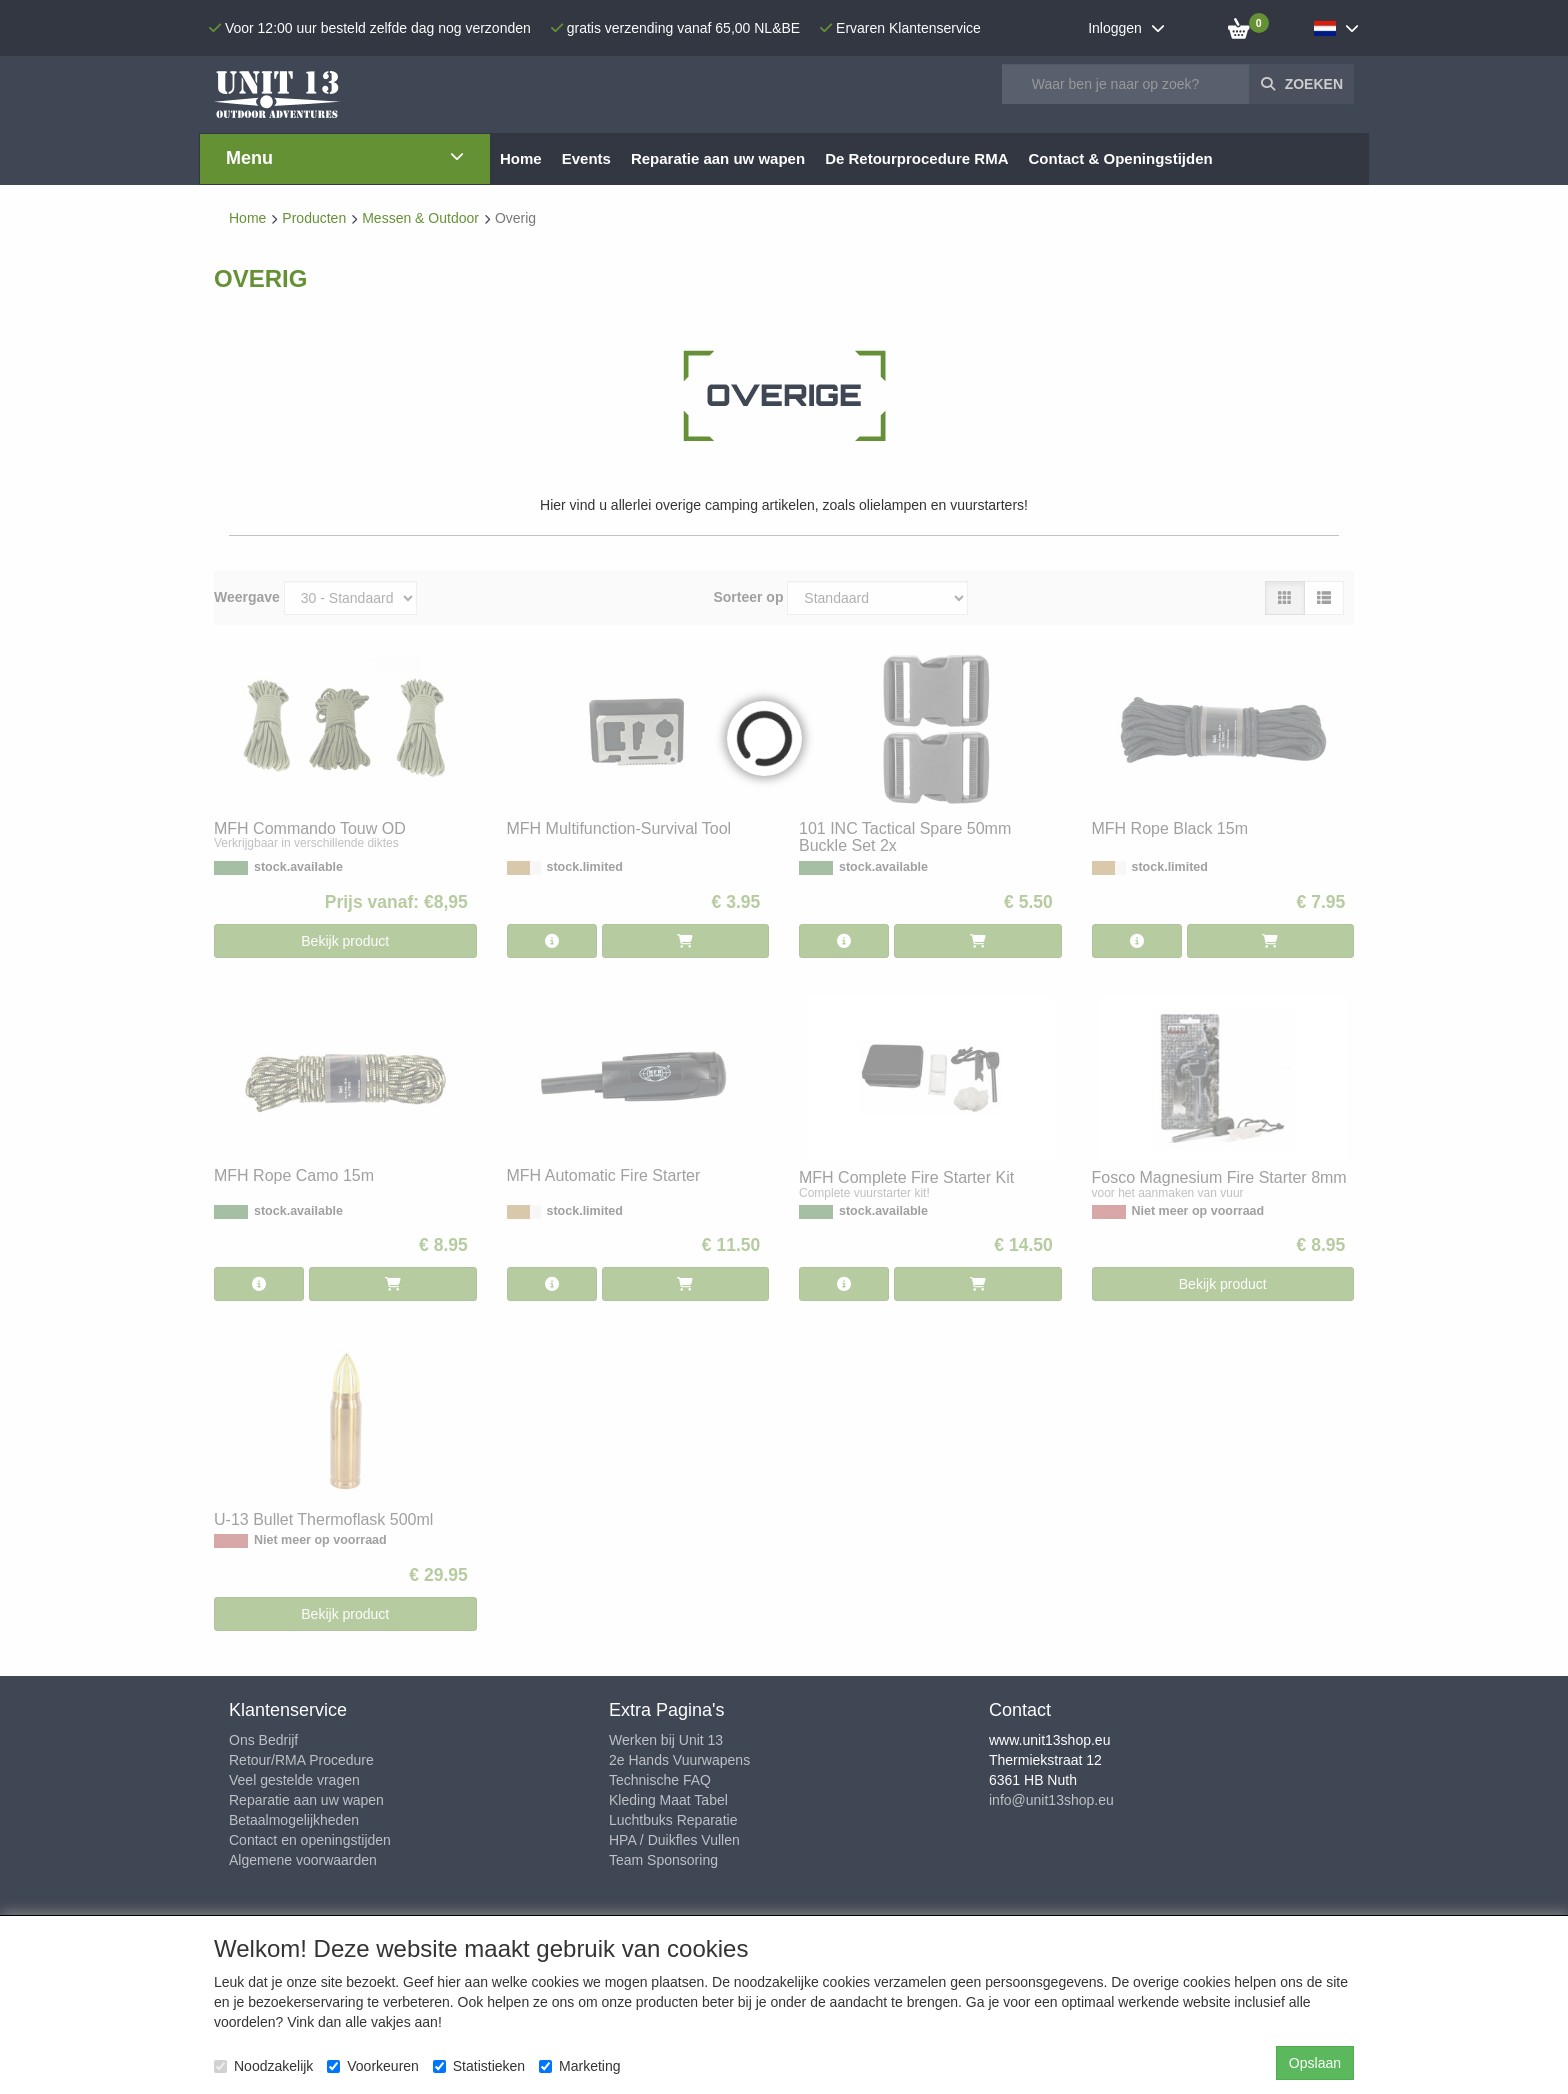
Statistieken (479, 2066)
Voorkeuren (373, 2066)
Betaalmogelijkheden (294, 1820)
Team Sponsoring (663, 1860)
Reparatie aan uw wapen (306, 1800)
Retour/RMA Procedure (301, 1760)
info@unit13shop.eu (1051, 1800)
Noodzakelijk (263, 2066)
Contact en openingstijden (310, 1840)
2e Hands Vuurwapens (679, 1760)
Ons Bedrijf (263, 1740)
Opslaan (1315, 2063)
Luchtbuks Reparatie (673, 1820)
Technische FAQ (660, 1780)
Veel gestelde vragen (294, 1780)
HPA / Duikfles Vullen (674, 1840)
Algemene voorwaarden (303, 1860)
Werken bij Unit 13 (666, 1740)
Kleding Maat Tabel (668, 1800)
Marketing (579, 2066)
